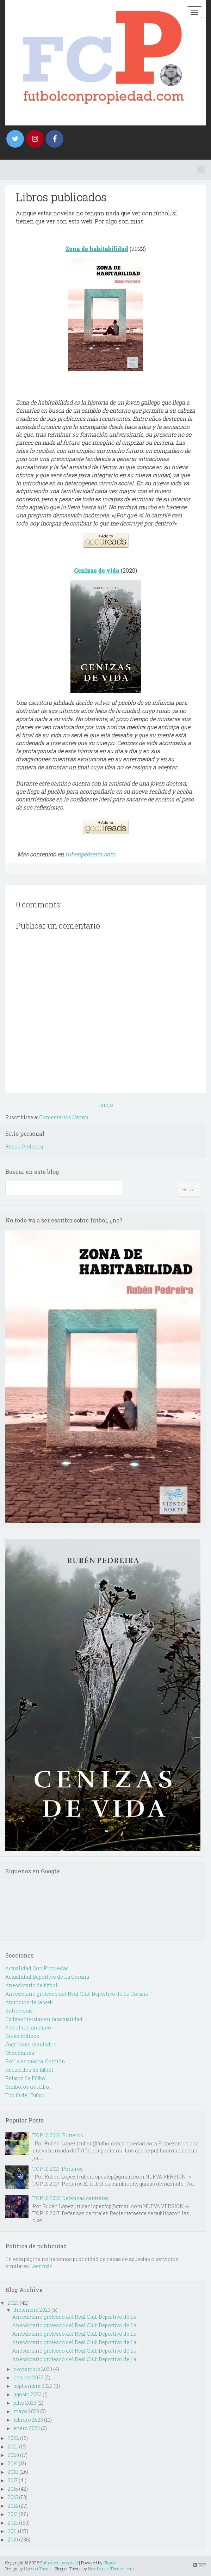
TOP (199, 2565)
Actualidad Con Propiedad (37, 1968)
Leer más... (43, 2266)
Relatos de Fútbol (26, 2078)
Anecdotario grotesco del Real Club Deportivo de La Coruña (76, 1993)
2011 (12, 2531)
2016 (13, 2488)
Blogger (110, 2562)
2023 (13, 2302)
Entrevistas (19, 2010)
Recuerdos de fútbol (29, 2069)
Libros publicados (61, 196)
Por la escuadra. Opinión (35, 2061)
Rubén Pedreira (24, 1146)
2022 (13, 2438)
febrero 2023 (28, 2419)
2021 (13, 2446)
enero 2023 (26, 2428)
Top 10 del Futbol (25, 2095)
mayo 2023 (26, 2411)
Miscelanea (19, 2053)
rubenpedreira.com (90, 854)
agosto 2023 (27, 2394)
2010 (13, 2539)
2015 (13, 2497)
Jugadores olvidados (30, 2044)
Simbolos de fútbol (28, 2086)
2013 (13, 2514)
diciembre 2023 (31, 2309)
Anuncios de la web (29, 2002)
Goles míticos (22, 2036)
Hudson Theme (37, 2568)
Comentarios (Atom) (63, 1117)
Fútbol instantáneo (28, 2027)
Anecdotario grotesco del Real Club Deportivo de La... (75, 2316)
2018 (13, 2472)
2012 (13, 2522)
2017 (13, 2480)
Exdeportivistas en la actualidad (43, 2019)
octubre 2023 (28, 2377)
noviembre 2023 (32, 2369)
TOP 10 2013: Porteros (57, 2168)
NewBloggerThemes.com (111, 2568)
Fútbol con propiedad (59, 2562)
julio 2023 (24, 2402)
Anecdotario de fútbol (31, 1985)
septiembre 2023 (32, 2386)
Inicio (105, 1105)
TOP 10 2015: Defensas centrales (70, 2198)
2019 (13, 2463)
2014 (13, 2505)
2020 (13, 2455)
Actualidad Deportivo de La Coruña (47, 1976)
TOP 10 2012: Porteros (57, 2135)
